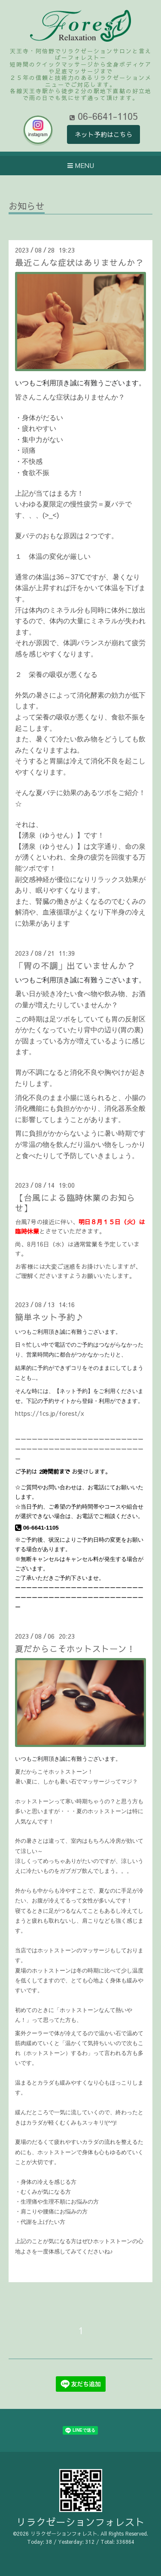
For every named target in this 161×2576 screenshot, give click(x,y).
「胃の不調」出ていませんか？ (75, 965)
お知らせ (27, 206)
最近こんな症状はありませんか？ (79, 262)
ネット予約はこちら (104, 134)
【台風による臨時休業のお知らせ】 (75, 1202)
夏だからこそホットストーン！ (75, 1648)
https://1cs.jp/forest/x (49, 1413)
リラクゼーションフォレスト (80, 2521)
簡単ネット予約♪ (49, 1317)
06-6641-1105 (37, 1527)
